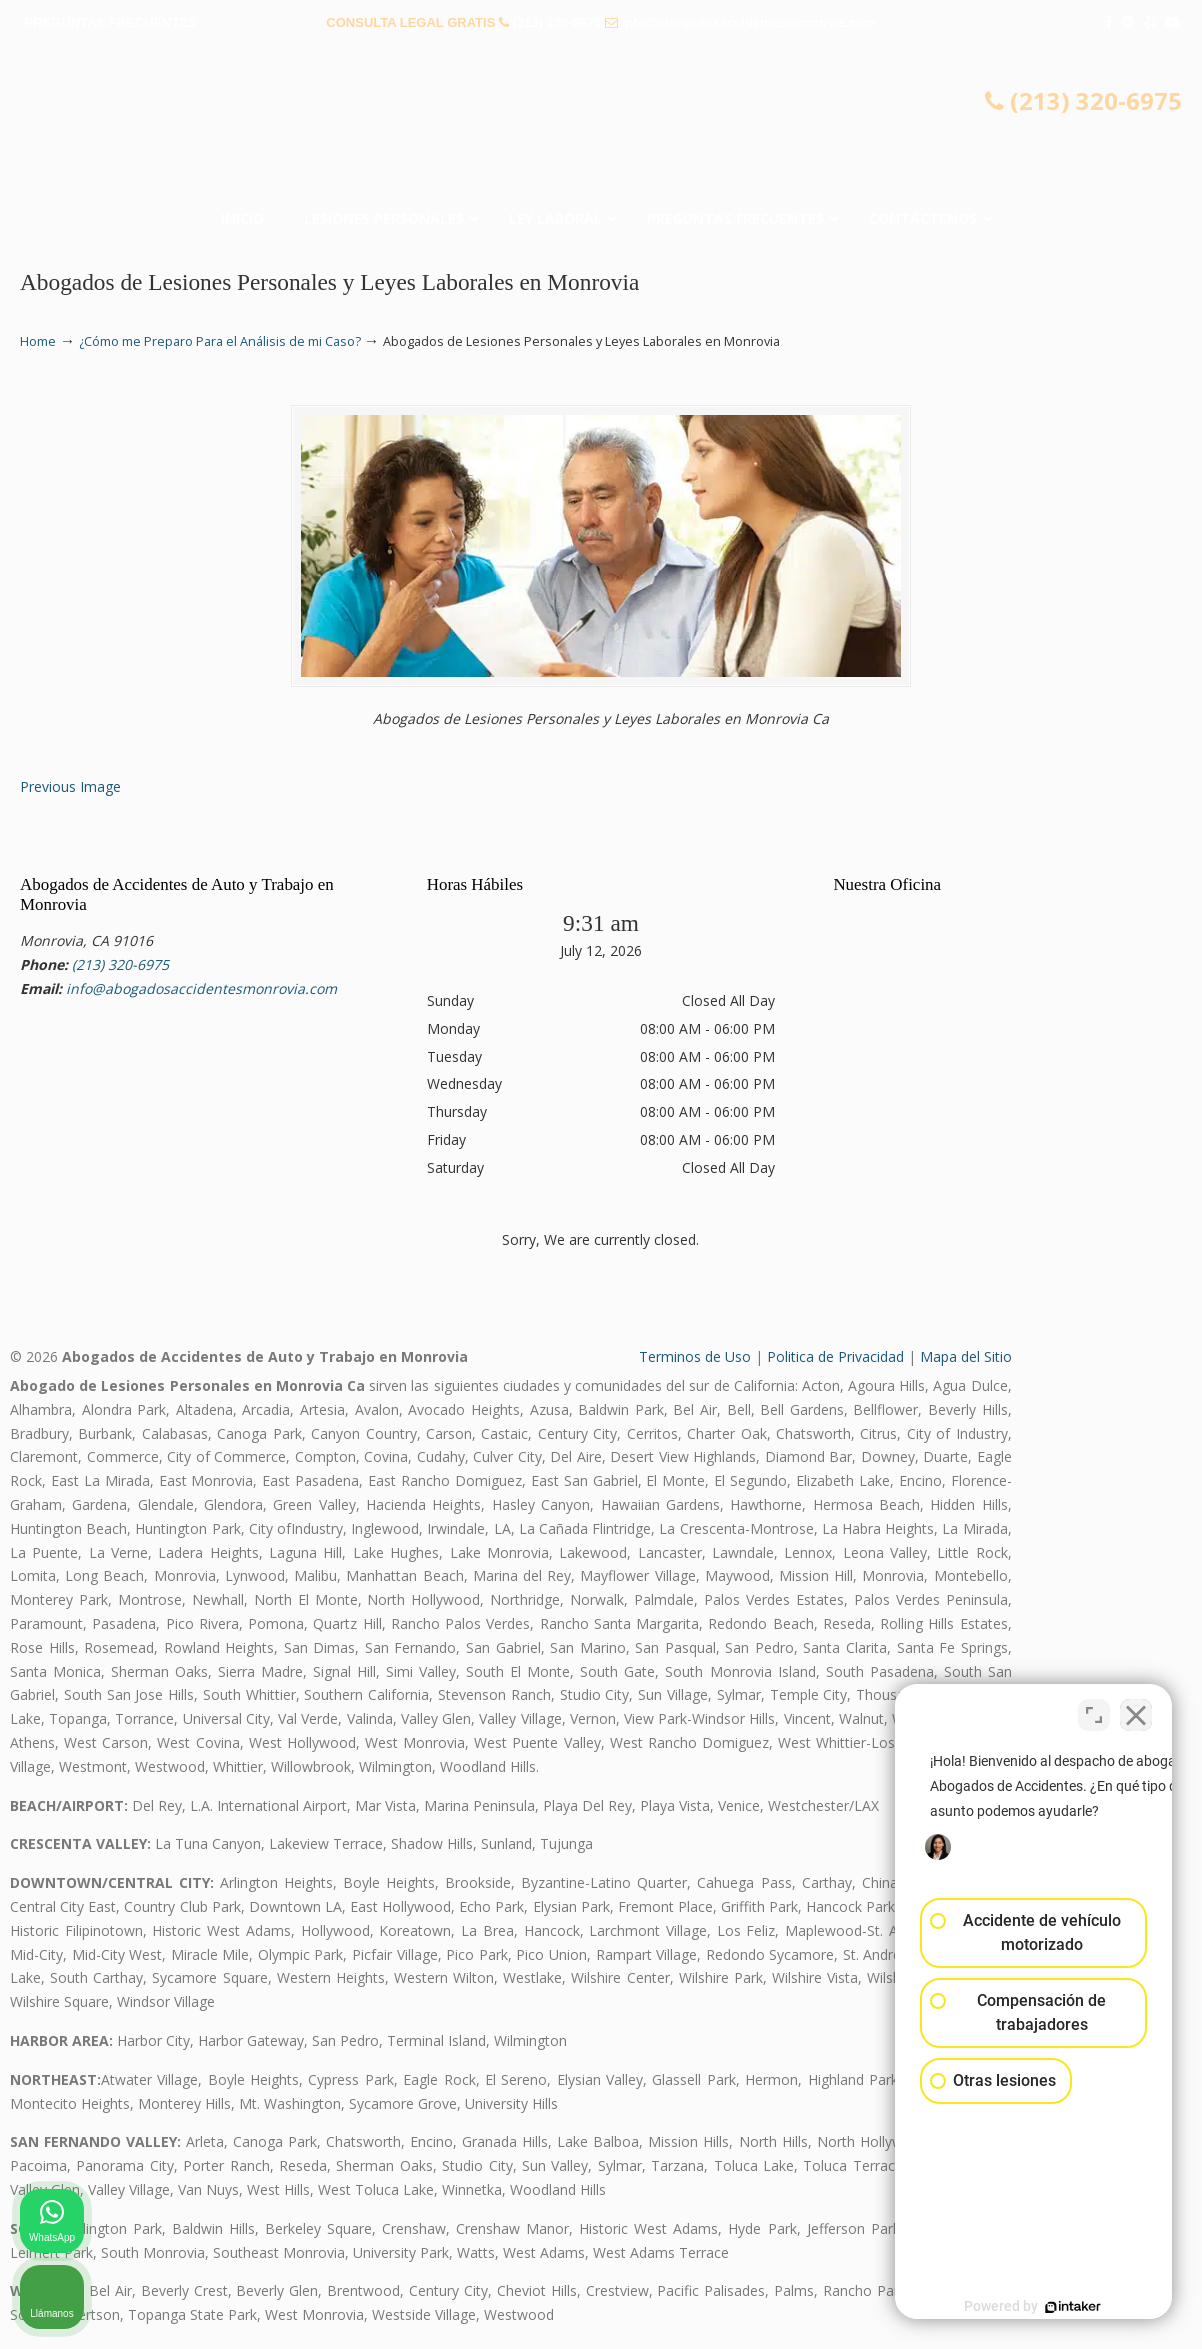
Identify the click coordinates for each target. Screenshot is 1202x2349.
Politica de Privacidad (835, 1356)
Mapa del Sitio (966, 1356)
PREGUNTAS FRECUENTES (111, 22)
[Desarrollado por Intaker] (1032, 2307)
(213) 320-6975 (557, 22)
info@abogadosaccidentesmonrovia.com (749, 22)
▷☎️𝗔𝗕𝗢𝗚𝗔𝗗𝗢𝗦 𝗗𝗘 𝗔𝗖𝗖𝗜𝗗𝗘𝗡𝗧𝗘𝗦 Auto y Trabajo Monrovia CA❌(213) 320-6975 (601, 125)
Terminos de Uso (695, 1356)
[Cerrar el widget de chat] (1136, 1710)
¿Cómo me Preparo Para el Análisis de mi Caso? (220, 341)
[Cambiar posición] (1094, 1710)
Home (38, 341)
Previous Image (70, 786)
